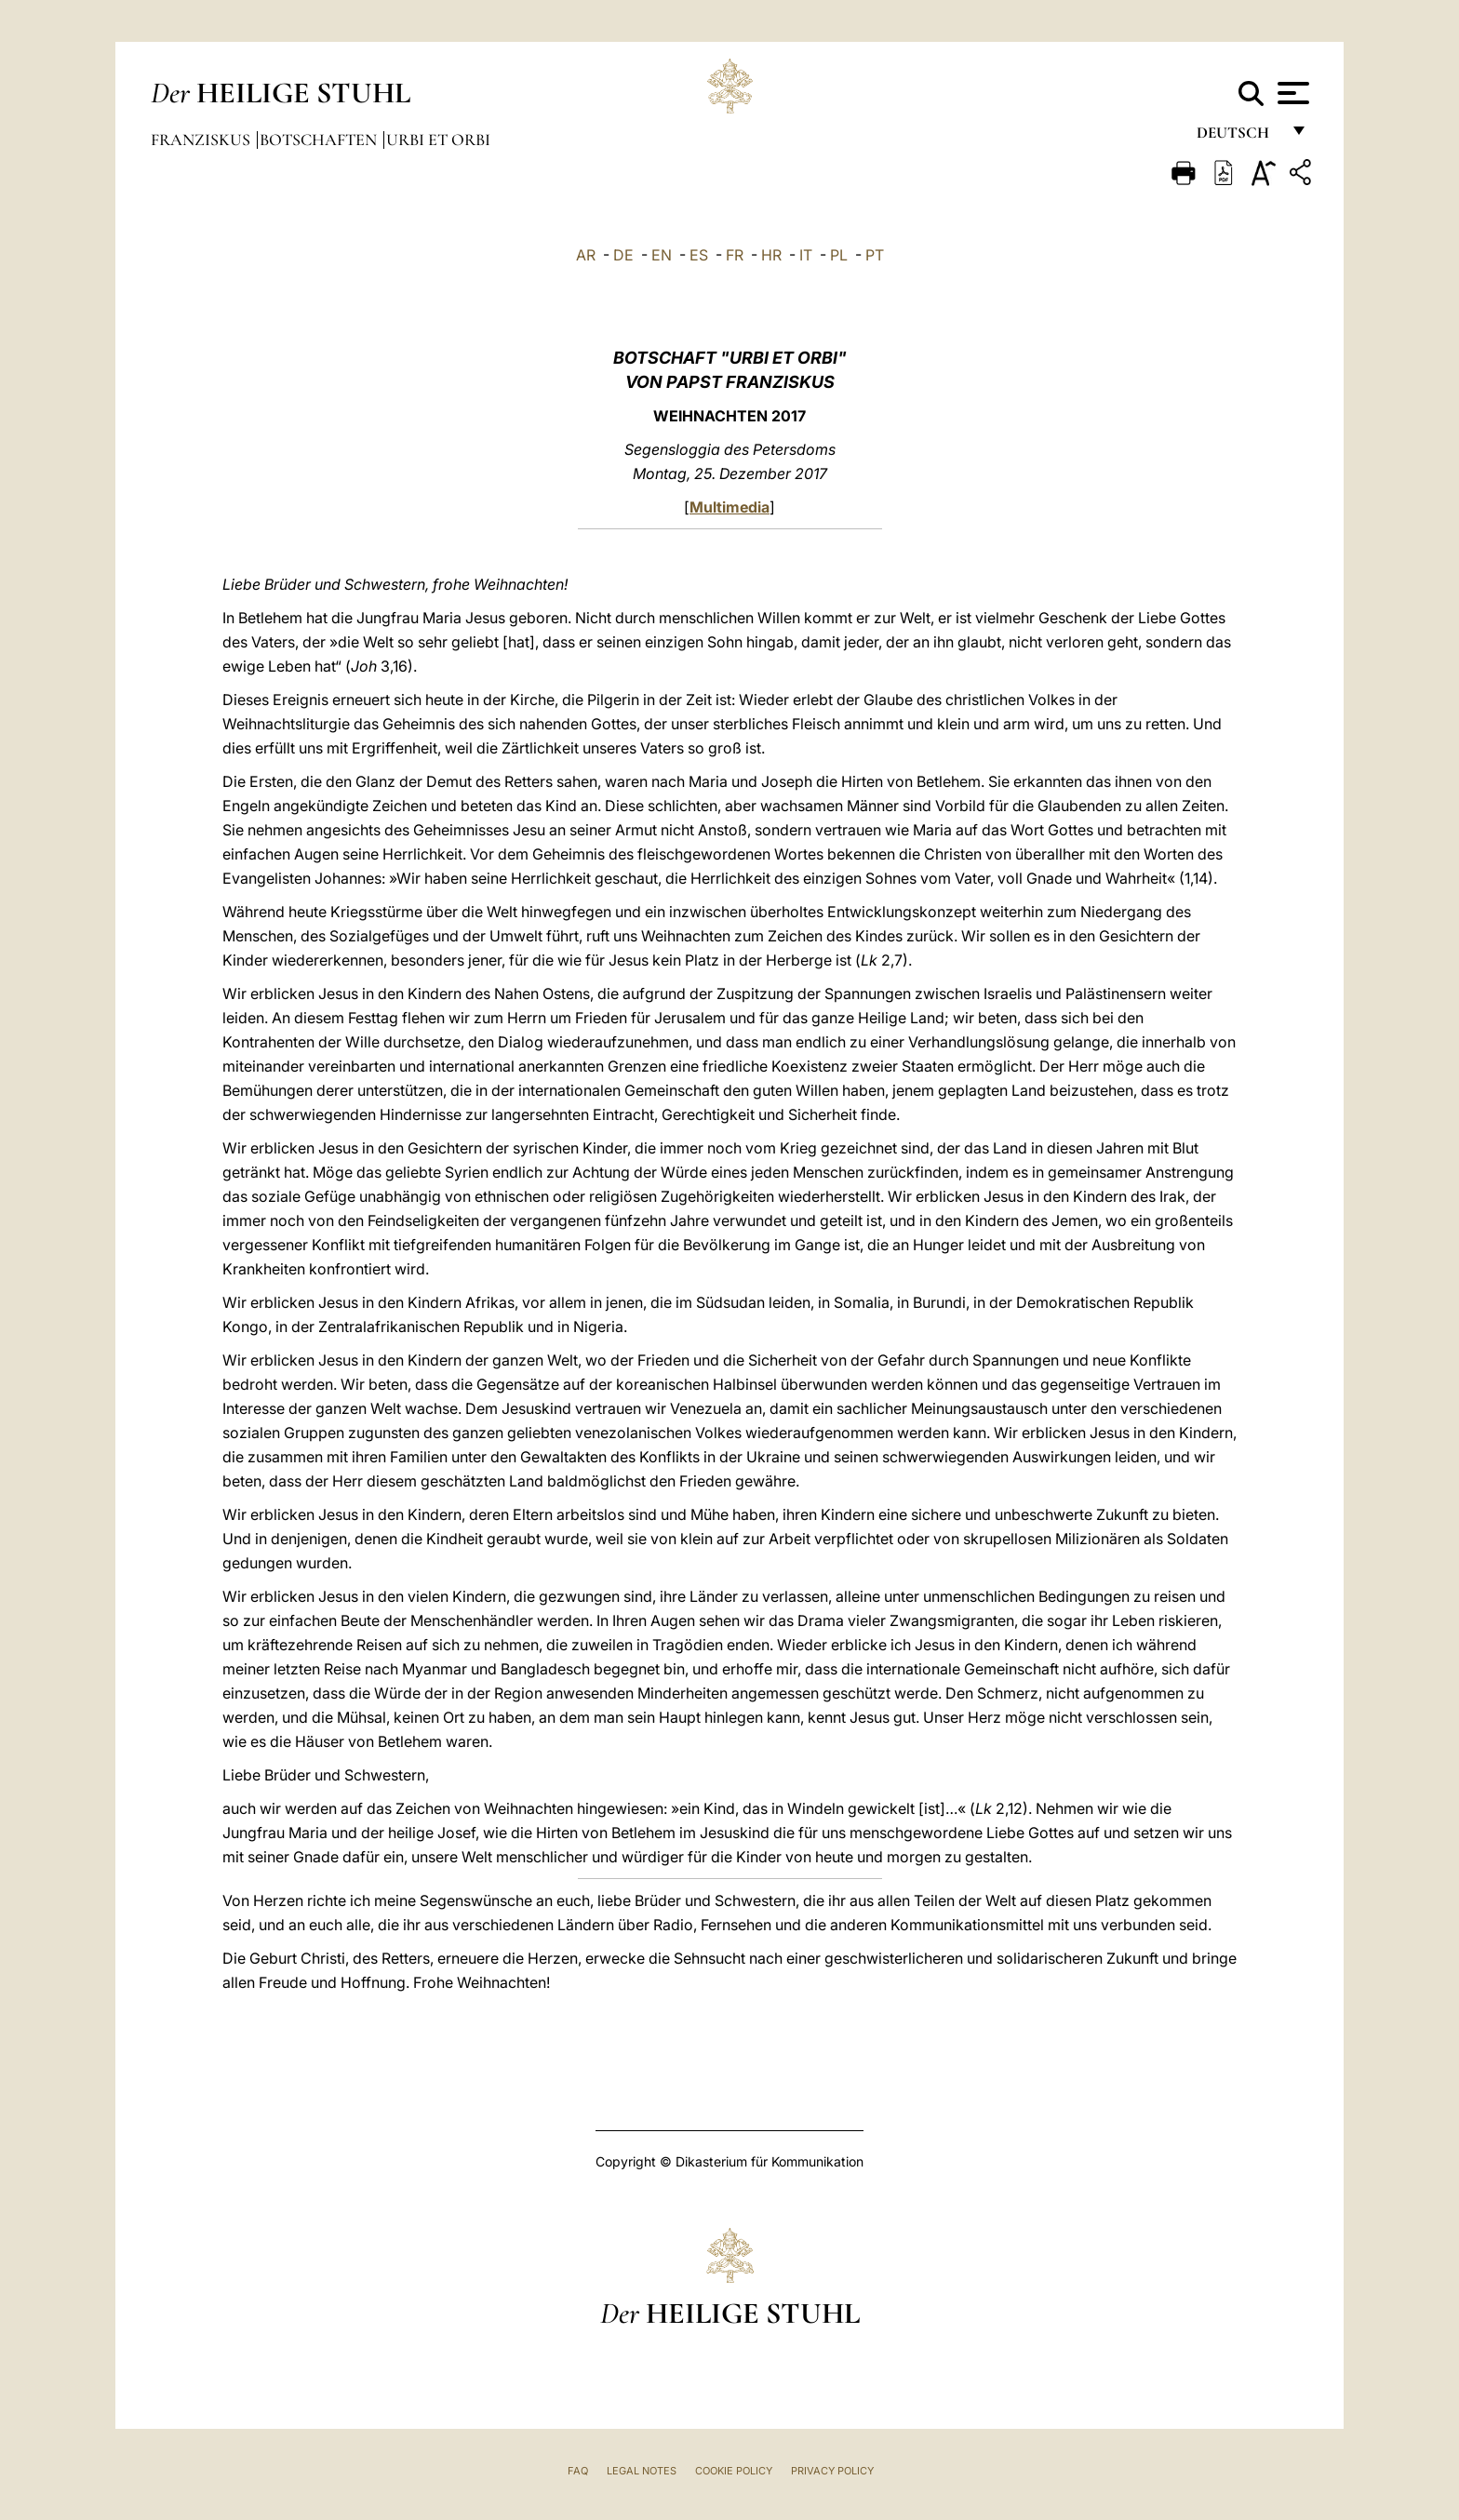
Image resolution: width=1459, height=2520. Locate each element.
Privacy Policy (832, 2470)
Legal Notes (641, 2470)
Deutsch (1238, 137)
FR (734, 255)
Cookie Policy (733, 2470)
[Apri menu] (1291, 93)
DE (623, 255)
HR (771, 255)
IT (805, 255)
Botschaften (320, 139)
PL (839, 255)
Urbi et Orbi (438, 139)
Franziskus (202, 139)
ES (698, 255)
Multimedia (729, 507)
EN (661, 255)
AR (586, 255)
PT (874, 255)
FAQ (578, 2470)
